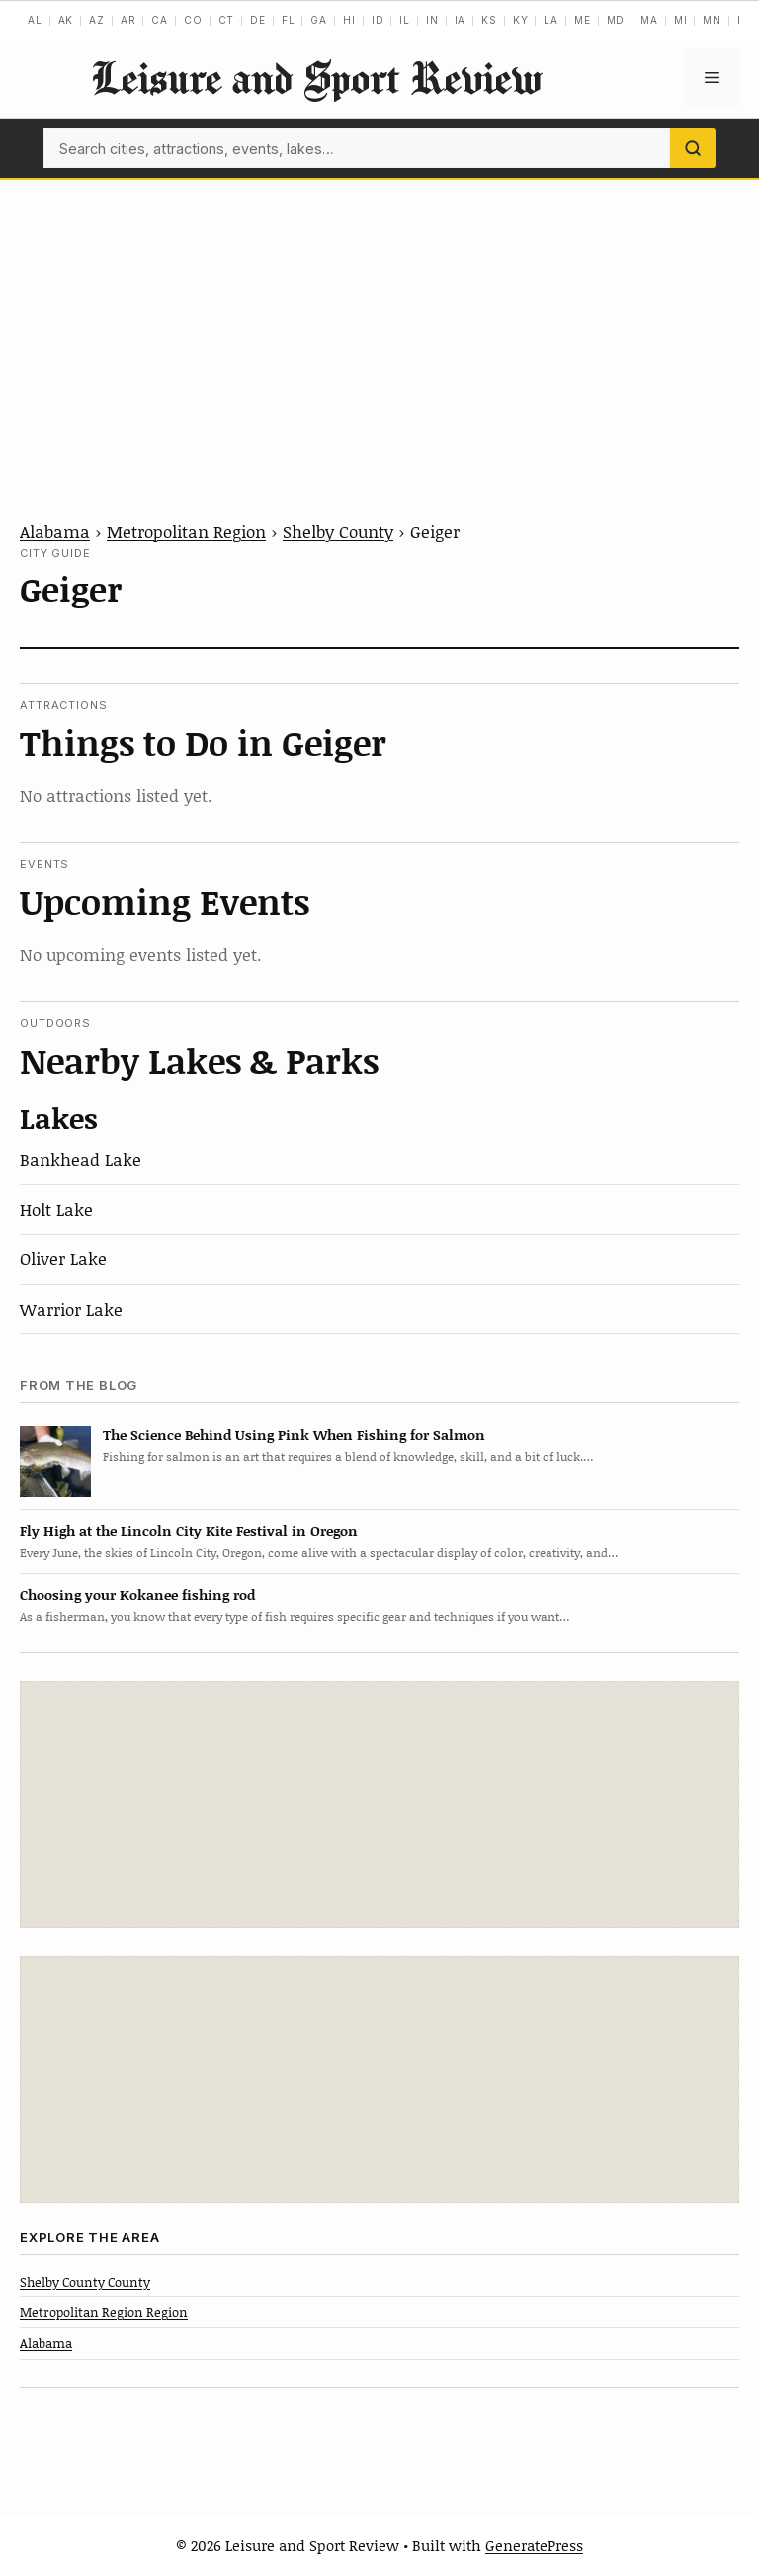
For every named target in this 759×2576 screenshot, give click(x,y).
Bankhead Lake (80, 1158)
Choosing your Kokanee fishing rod (137, 1594)
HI (349, 20)
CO (193, 20)
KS (489, 20)
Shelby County (338, 531)
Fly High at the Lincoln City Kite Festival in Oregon (189, 1530)
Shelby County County (85, 2282)
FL (288, 20)
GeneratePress (534, 2545)
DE (258, 20)
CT (226, 20)
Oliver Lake (63, 1258)
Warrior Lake (71, 1309)
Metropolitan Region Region (104, 2312)
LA (551, 20)
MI (681, 20)
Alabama (55, 531)
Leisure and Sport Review (316, 77)
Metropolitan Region (186, 531)
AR (128, 20)
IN (432, 20)
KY (521, 20)
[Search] (693, 148)
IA (460, 20)
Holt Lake (56, 1209)
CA (159, 20)
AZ (97, 20)
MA (649, 20)
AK (66, 20)
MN (712, 20)
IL (404, 20)
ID (378, 20)
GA (318, 20)
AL (35, 20)
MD (616, 20)
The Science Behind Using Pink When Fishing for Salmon (294, 1434)
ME (582, 20)
